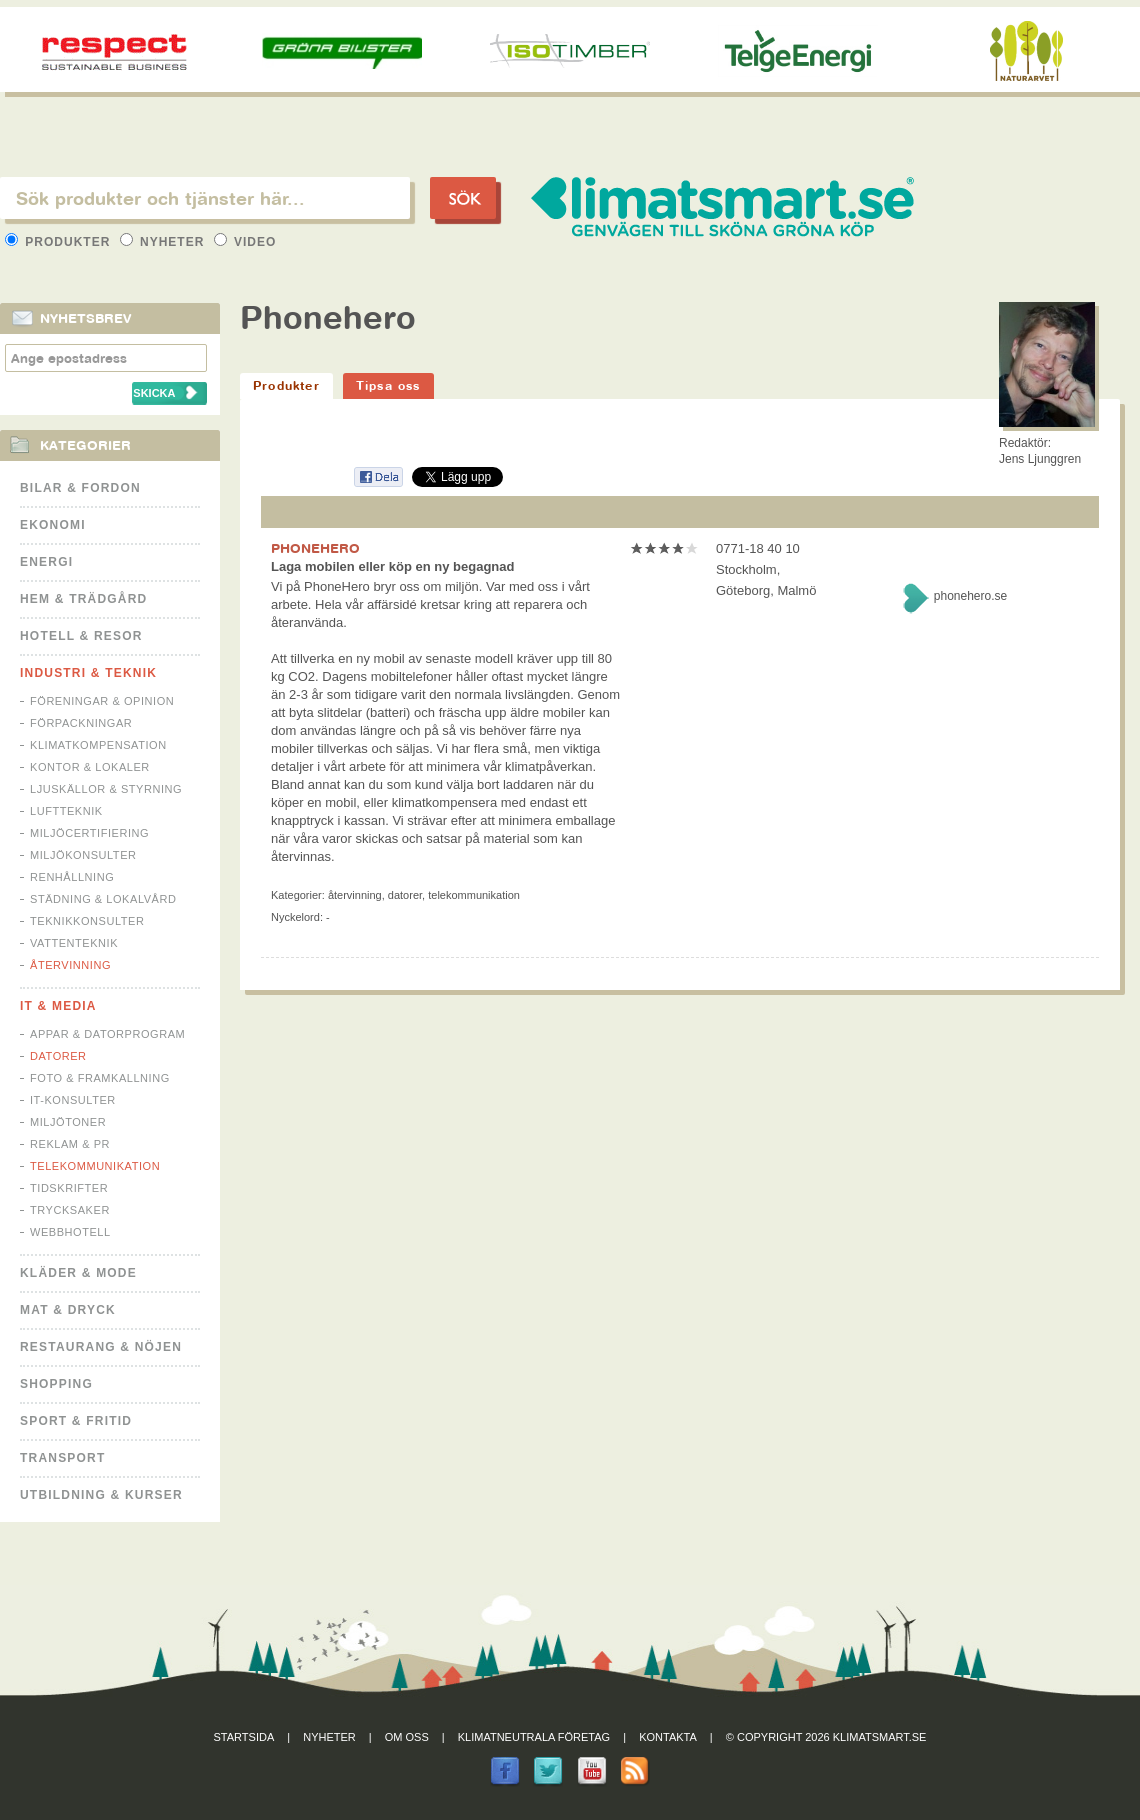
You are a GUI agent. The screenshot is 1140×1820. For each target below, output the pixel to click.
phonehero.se (970, 596)
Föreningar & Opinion (102, 701)
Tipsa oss (388, 385)
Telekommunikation (95, 1166)
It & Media (58, 1006)
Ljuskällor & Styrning (106, 789)
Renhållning (72, 877)
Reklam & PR (70, 1144)
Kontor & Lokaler (90, 767)
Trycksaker (70, 1210)
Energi (46, 562)
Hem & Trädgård (83, 599)
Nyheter (164, 242)
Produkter (60, 242)
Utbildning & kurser (101, 1495)
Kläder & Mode (78, 1273)
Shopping (56, 1384)
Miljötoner (68, 1122)
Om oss (407, 1737)
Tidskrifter (69, 1188)
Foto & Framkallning (100, 1078)
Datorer (58, 1056)
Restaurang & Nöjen (101, 1347)
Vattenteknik (74, 943)
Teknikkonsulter (87, 921)
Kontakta (668, 1737)
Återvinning (70, 965)
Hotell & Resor (81, 636)
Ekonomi (53, 525)
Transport (62, 1458)
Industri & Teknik (88, 673)
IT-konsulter (73, 1100)
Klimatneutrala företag (534, 1737)
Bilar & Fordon (80, 488)
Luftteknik (66, 811)
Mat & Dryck (68, 1310)
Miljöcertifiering (89, 833)
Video (245, 242)
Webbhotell (70, 1232)
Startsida (244, 1737)
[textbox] (205, 198)
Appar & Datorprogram (107, 1034)
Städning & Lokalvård (103, 899)
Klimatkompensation (98, 745)
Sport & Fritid (76, 1421)
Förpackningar (81, 723)
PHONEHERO (315, 548)
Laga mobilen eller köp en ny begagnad (392, 566)
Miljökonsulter (83, 855)
